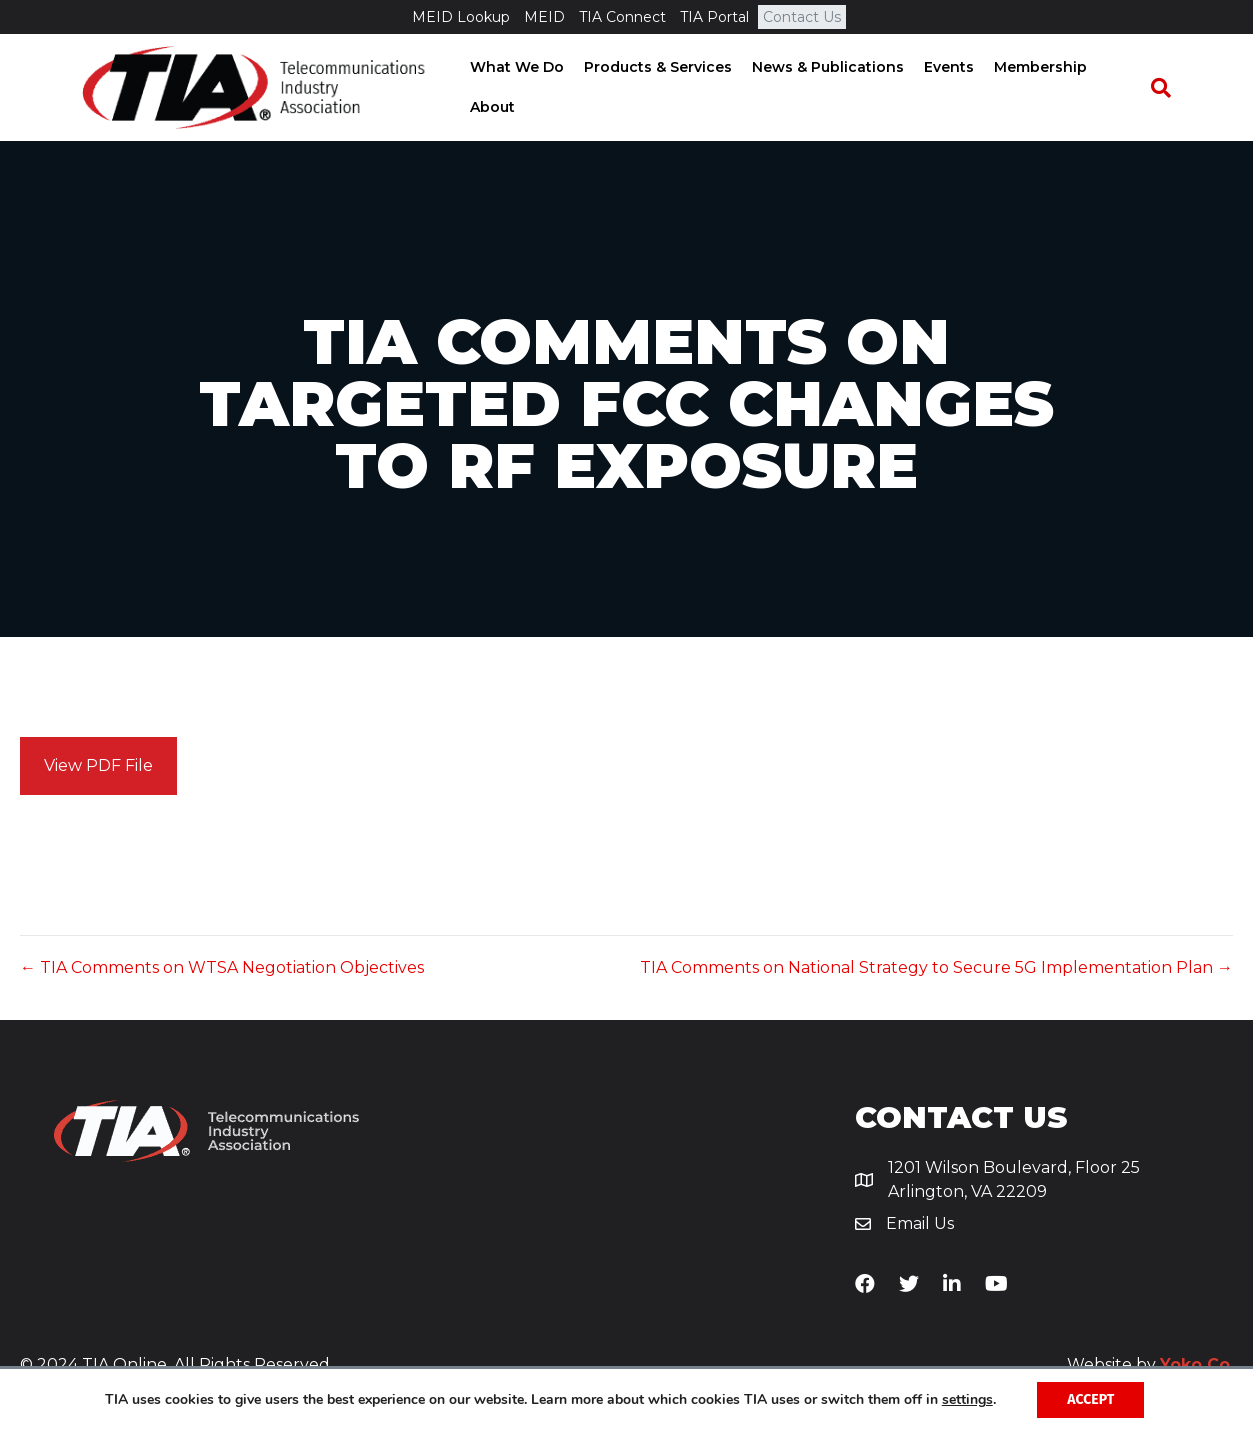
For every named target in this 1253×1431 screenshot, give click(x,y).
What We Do (511, 69)
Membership (1034, 69)
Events (943, 69)
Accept (1090, 1399)
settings (967, 1400)
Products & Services (652, 69)
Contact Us (802, 17)
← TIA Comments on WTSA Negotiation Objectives (222, 971)
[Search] (1170, 89)
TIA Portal (714, 17)
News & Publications (822, 69)
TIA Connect (622, 17)
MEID (544, 17)
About (486, 108)
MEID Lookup (461, 17)
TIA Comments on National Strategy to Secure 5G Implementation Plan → (936, 971)
